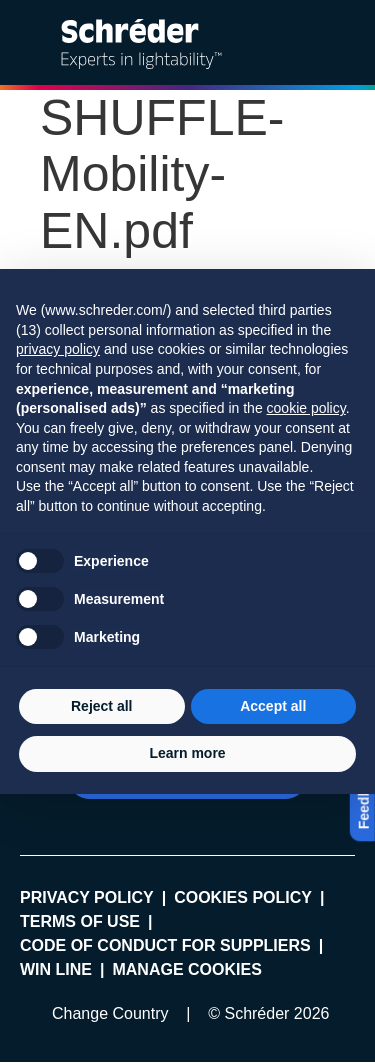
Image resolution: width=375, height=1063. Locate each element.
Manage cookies (186, 969)
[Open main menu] (344, 43)
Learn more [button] (187, 753)
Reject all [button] (101, 706)
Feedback (364, 797)
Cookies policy (243, 897)
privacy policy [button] (58, 349)
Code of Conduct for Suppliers (165, 945)
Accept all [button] (273, 706)
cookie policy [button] (306, 408)
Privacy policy (87, 897)
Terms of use (80, 921)
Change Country (110, 1013)
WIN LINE (56, 969)
